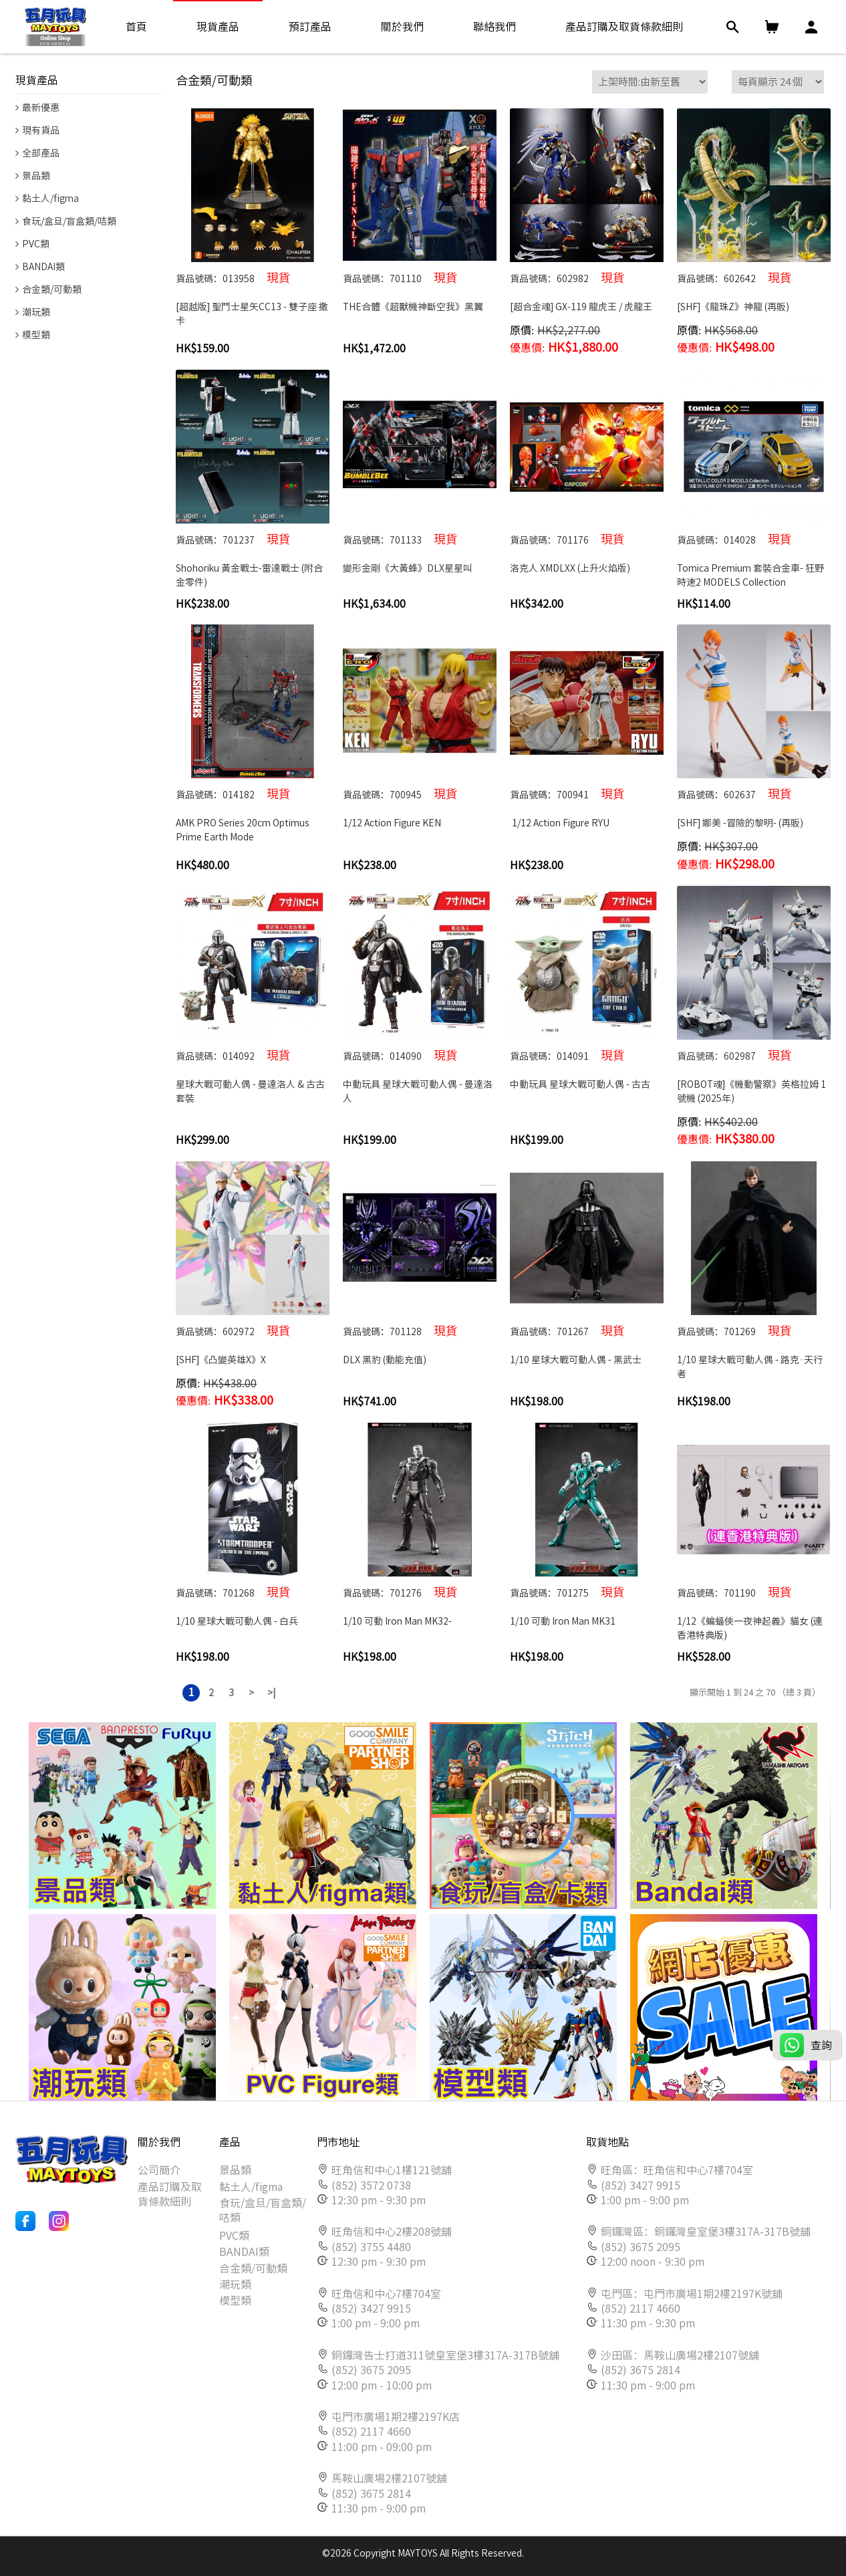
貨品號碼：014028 (734, 539)
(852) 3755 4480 (371, 2247)
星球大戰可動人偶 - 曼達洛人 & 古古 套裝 (251, 1091)
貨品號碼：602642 (734, 277)
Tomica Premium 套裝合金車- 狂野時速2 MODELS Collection (750, 575)
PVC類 (234, 2235)
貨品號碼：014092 (233, 1055)
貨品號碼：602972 (233, 1330)
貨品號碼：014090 (400, 1055)
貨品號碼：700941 (567, 794)
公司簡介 (159, 2170)
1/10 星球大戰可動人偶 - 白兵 (238, 1621)
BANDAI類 (244, 2251)
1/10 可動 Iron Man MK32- (397, 1621)
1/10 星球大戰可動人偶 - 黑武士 (576, 1360)
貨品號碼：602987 (734, 1055)
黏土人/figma (251, 2187)
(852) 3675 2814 (371, 2493)
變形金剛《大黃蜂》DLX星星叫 (407, 568)
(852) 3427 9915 (371, 2308)
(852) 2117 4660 (371, 2431)
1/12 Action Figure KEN (393, 823)
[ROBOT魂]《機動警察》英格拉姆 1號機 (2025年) (751, 1091)
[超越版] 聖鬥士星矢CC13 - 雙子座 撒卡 (252, 314)
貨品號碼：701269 (734, 1330)
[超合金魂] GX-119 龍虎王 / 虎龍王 (581, 307)
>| (271, 1692)
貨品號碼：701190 (734, 1592)
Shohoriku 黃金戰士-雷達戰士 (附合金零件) (249, 575)
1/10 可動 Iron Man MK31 (562, 1621)
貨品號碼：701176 (567, 539)
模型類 (235, 2300)
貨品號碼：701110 (400, 277)
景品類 (235, 2170)
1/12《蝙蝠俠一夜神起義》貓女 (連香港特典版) (750, 1628)
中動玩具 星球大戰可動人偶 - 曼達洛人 (417, 1091)
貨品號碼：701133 (400, 539)
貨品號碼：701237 (233, 539)
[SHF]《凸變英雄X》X (221, 1360)
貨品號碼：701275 (567, 1592)
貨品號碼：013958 (233, 277)
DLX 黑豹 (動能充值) (384, 1360)
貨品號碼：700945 (400, 794)
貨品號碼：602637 (734, 794)
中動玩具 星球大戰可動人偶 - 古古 (580, 1084)
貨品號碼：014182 (233, 794)
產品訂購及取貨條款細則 (170, 2194)
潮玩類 (235, 2284)
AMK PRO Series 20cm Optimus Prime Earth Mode (243, 830)
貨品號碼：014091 (567, 1055)
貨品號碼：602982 (567, 277)
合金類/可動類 (253, 2268)
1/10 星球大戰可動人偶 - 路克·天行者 (750, 1367)
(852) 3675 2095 (371, 2370)
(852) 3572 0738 (371, 2185)
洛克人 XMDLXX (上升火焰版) (570, 568)
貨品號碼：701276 (400, 1592)
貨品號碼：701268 (233, 1592)
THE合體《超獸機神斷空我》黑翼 (413, 307)
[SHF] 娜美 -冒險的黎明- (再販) (740, 823)
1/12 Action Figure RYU (560, 823)
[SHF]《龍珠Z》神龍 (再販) (733, 307)
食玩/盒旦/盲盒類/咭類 (262, 2210)
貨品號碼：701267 (567, 1330)
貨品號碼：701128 (400, 1330)
